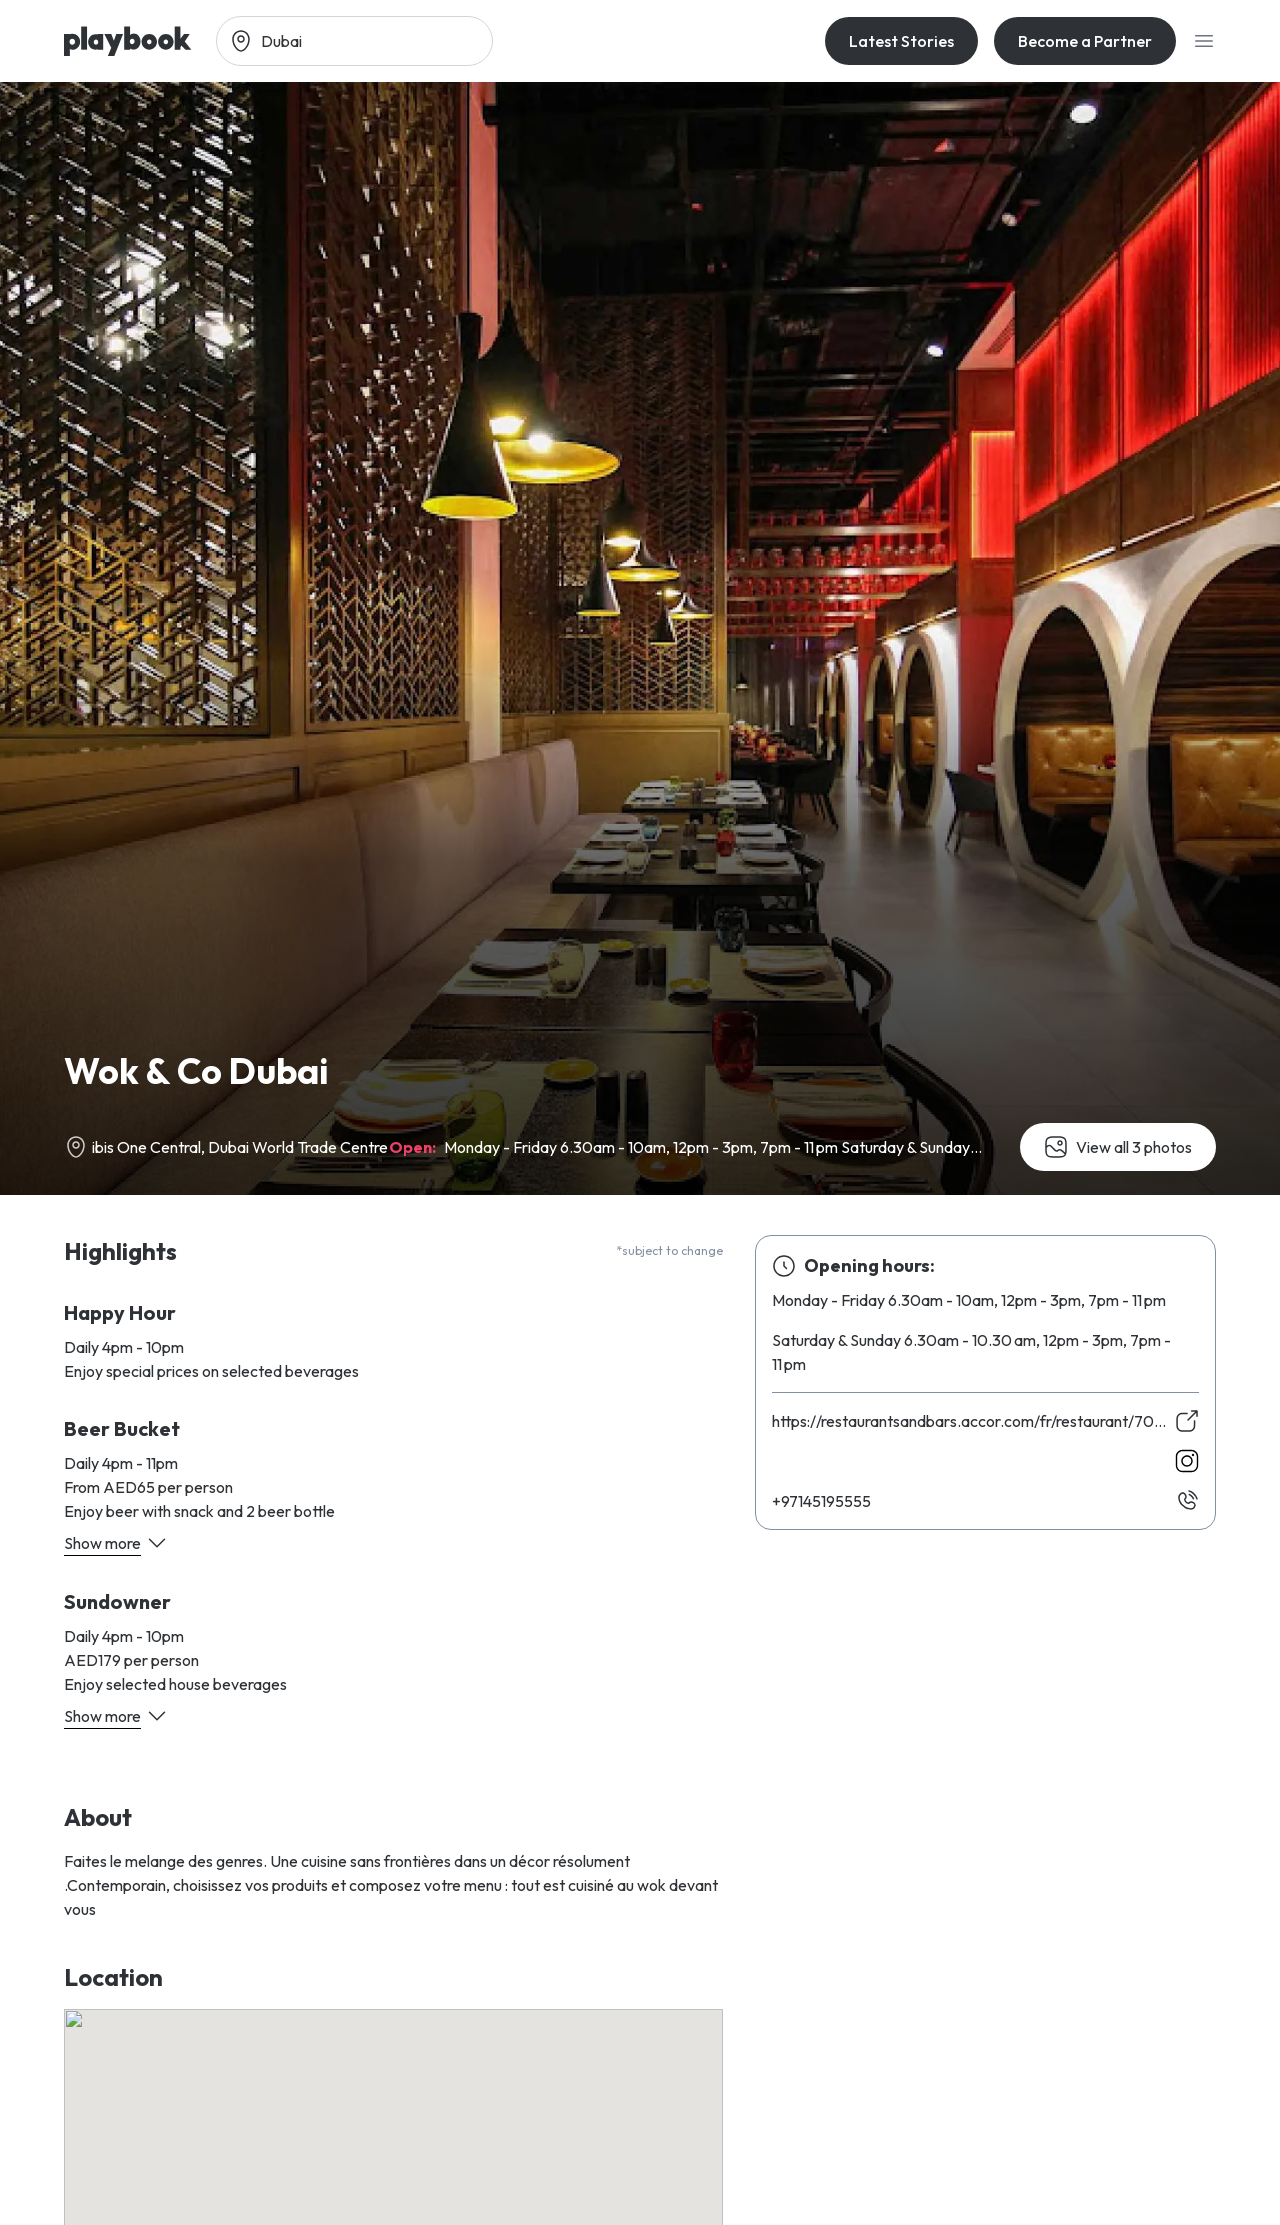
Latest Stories (901, 41)
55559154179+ (821, 1501)
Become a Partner (1085, 41)
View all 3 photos (1118, 1147)
